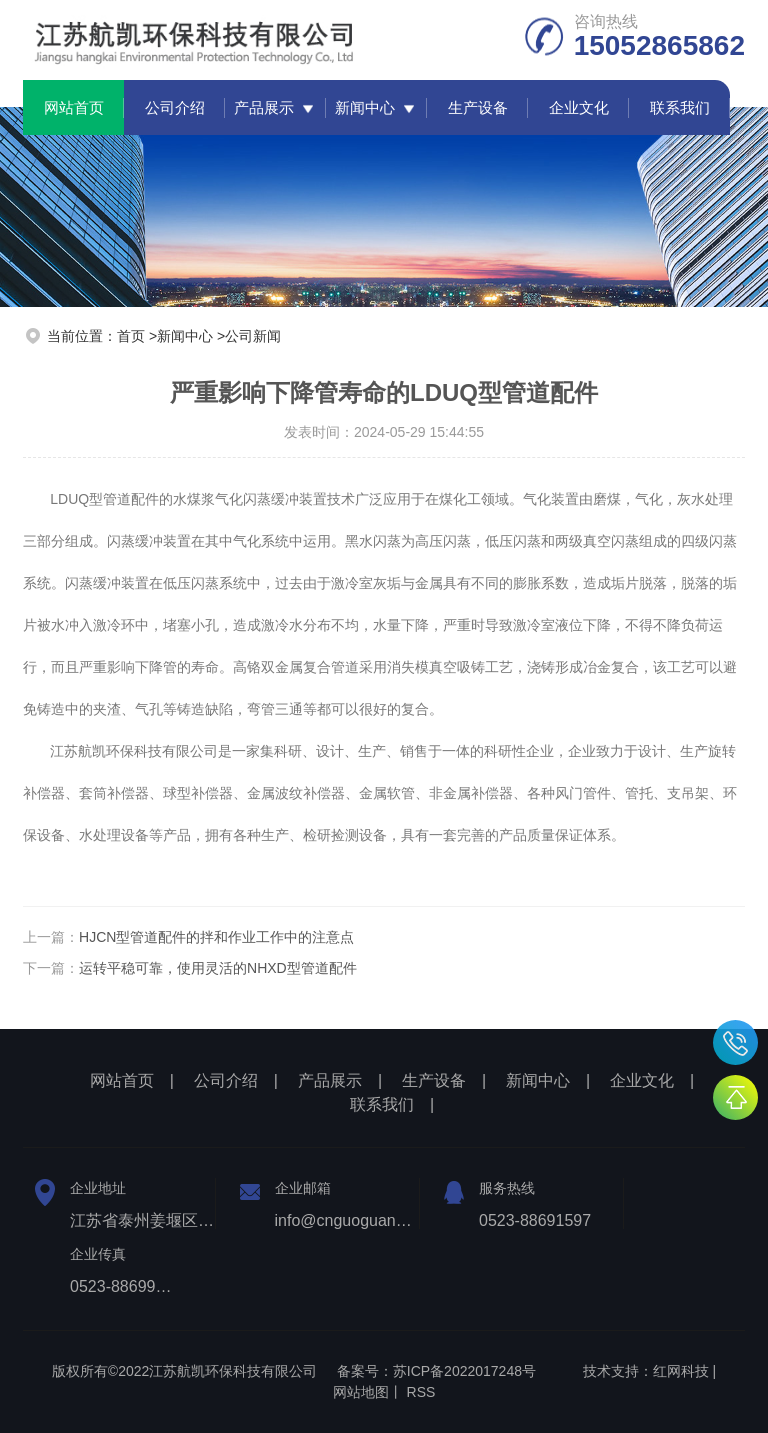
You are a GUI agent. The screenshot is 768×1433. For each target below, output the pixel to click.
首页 (131, 336)
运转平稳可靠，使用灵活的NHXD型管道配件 (218, 968)
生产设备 (478, 107)
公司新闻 (253, 336)
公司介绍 (175, 107)
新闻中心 (365, 107)
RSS (421, 1392)
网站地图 (361, 1392)
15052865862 (735, 1042)
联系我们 (680, 107)
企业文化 (579, 107)
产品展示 (264, 107)
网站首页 (74, 107)
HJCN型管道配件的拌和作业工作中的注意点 (216, 937)
